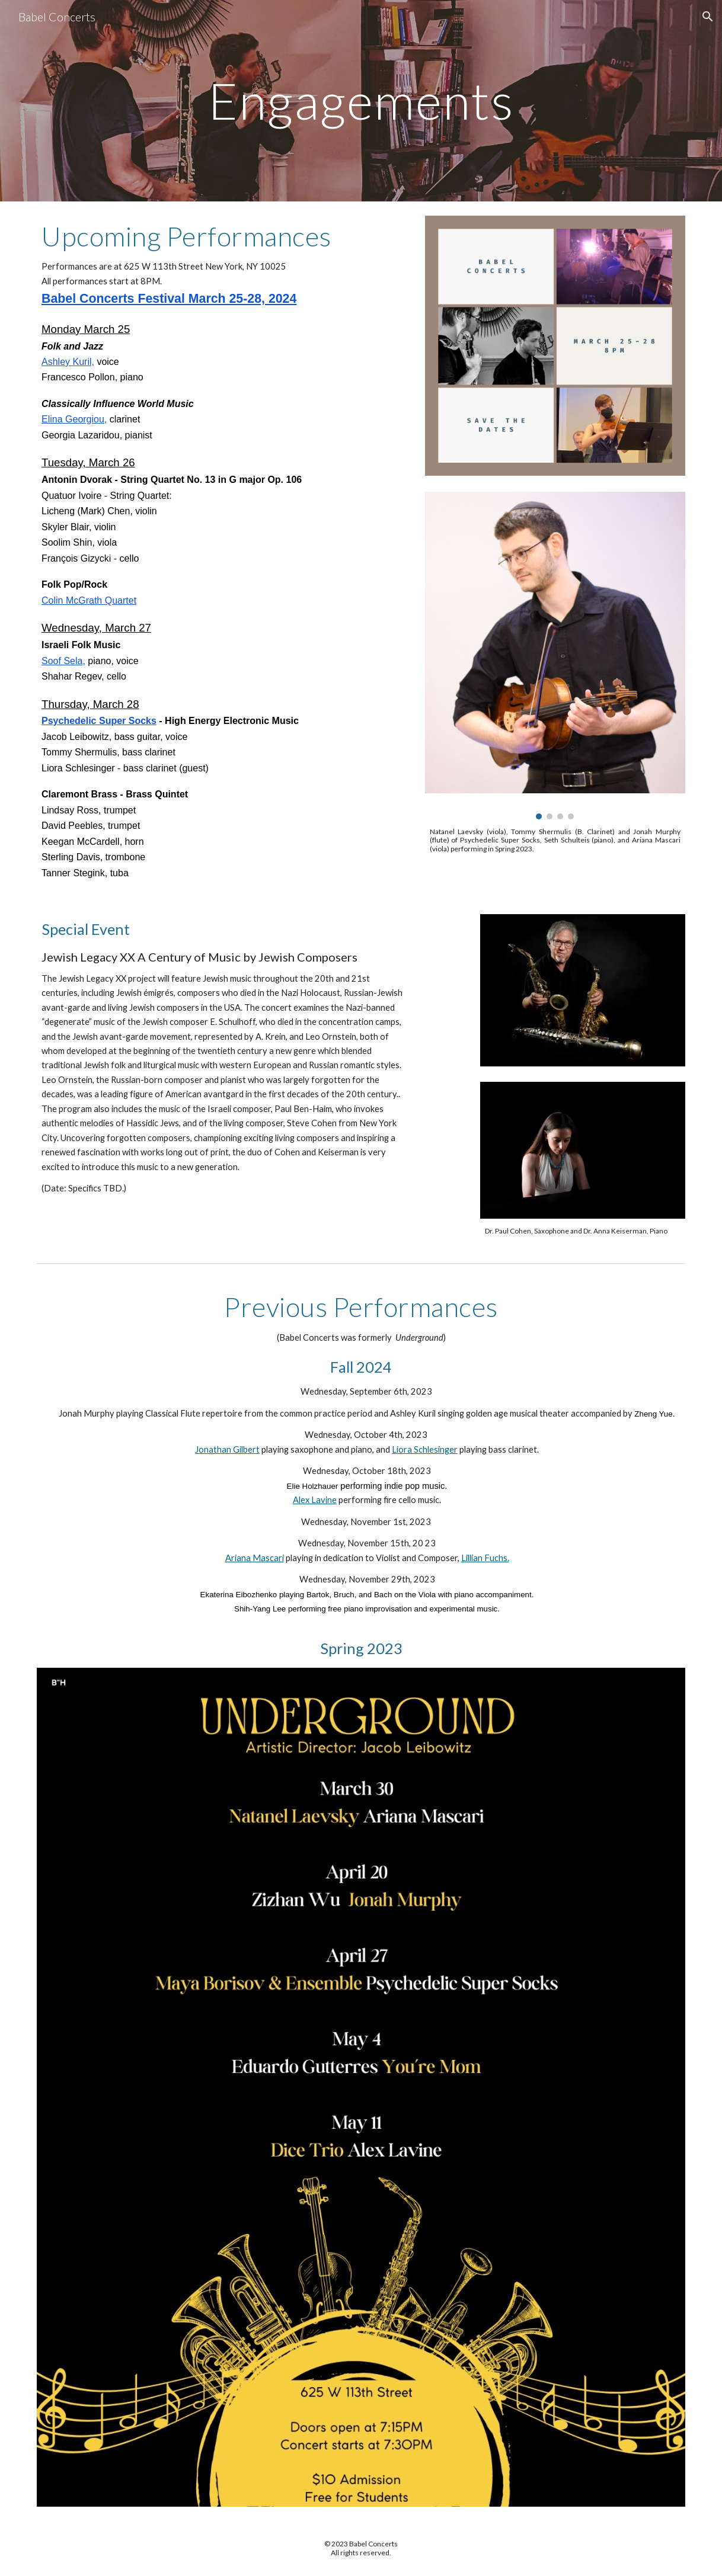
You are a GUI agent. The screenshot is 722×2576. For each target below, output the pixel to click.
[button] (708, 16)
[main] (361, 100)
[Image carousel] (555, 655)
